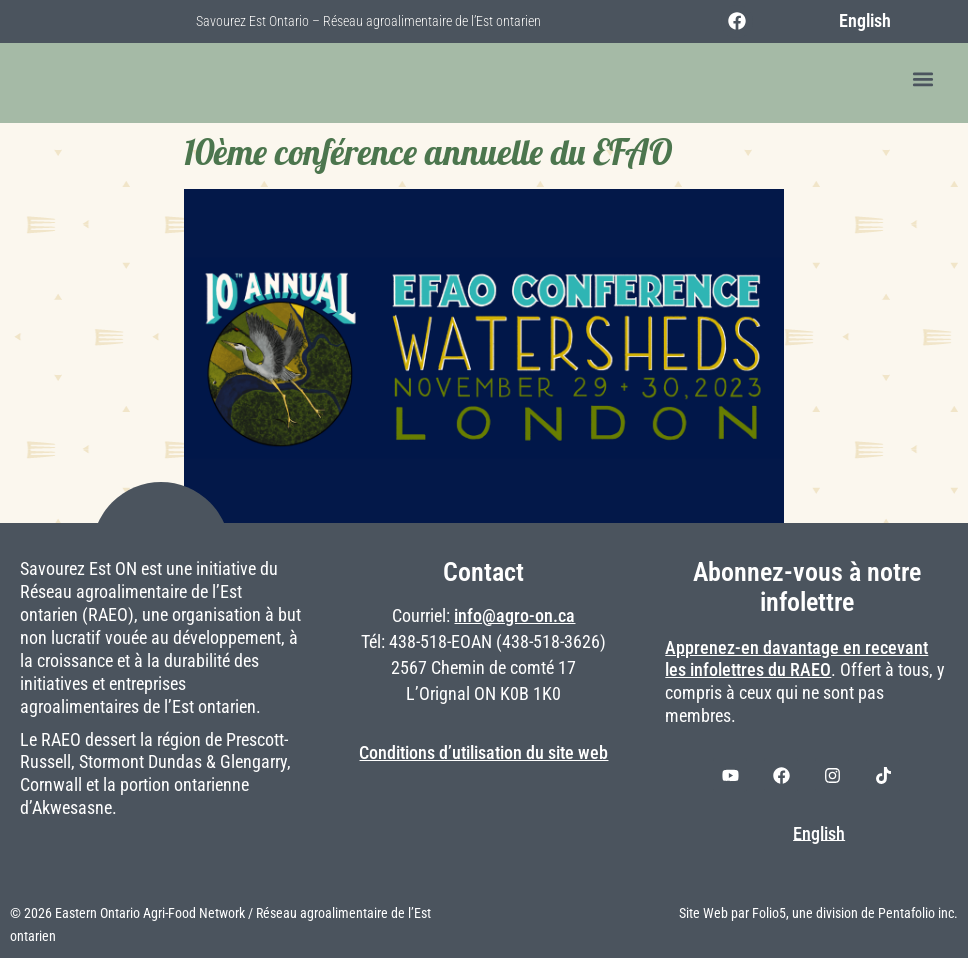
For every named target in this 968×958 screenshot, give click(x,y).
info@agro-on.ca (514, 616)
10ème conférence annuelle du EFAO (428, 152)
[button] (922, 79)
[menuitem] (852, 21)
